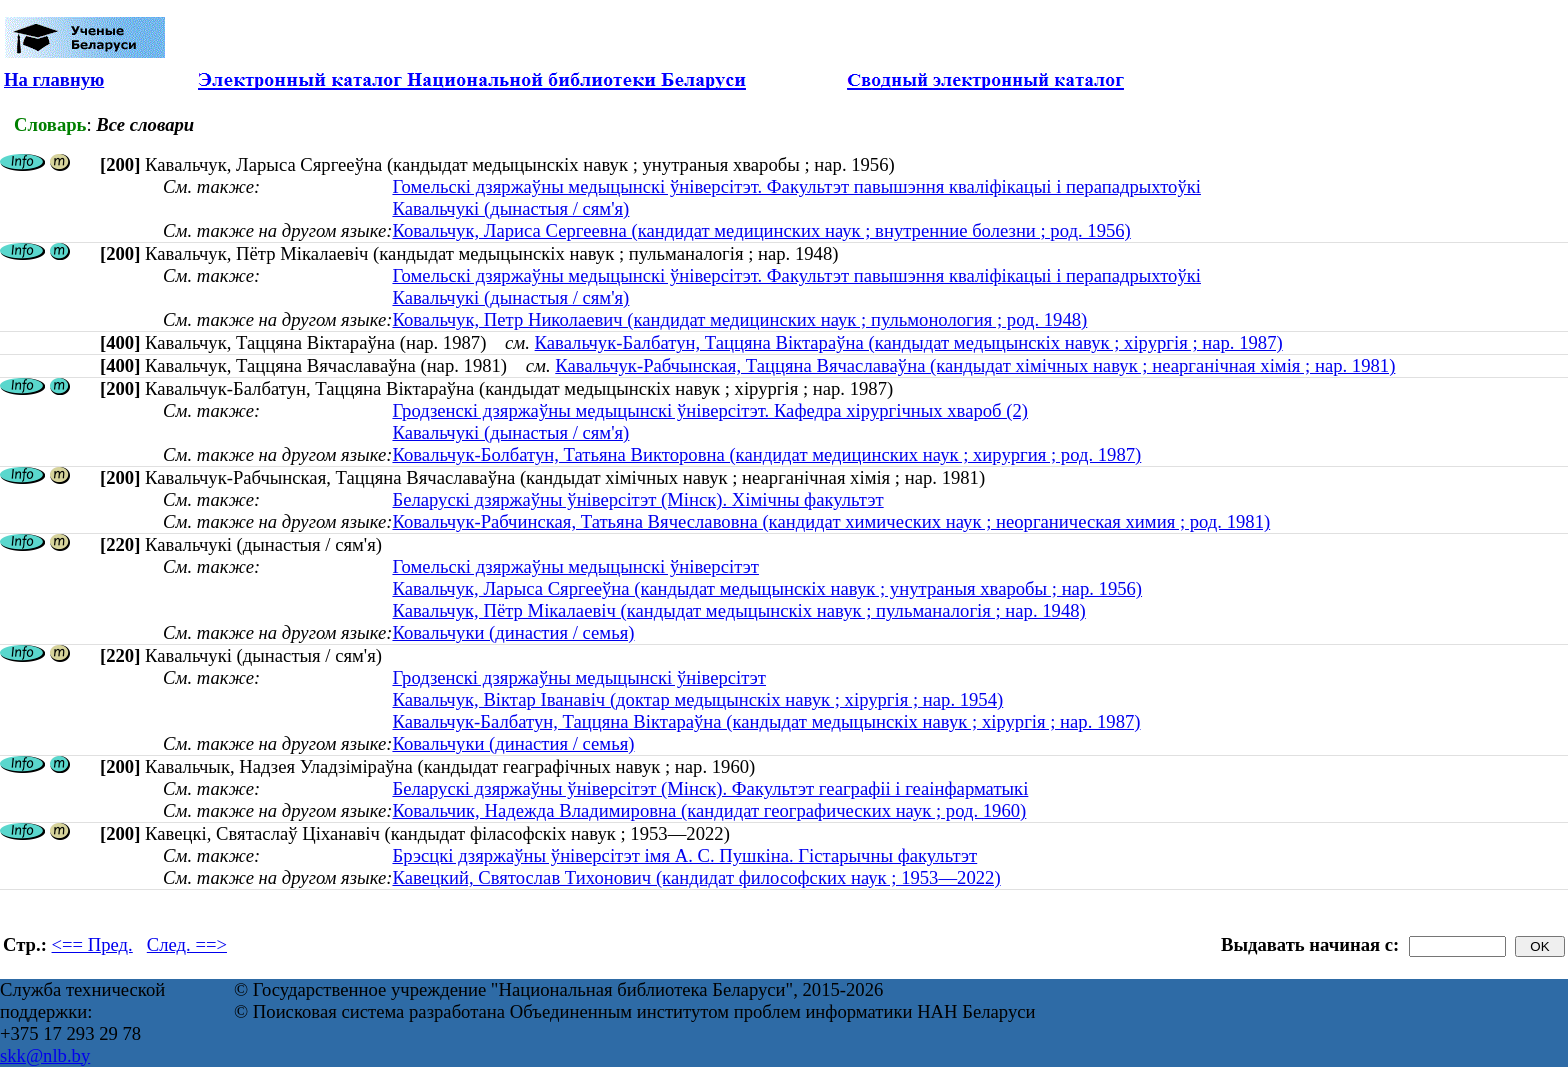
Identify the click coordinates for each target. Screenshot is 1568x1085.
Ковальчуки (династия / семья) (513, 632)
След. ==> (187, 944)
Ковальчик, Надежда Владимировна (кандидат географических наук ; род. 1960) (709, 810)
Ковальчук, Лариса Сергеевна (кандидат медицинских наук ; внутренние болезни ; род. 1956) (761, 230)
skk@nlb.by (45, 1055)
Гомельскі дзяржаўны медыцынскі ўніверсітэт (575, 566)
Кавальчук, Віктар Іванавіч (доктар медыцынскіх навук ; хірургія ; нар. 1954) (697, 699)
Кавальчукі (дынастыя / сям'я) (510, 208)
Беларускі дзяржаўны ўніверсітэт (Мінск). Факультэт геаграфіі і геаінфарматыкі (710, 788)
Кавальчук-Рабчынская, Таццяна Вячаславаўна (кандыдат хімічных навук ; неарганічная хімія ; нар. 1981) (975, 365)
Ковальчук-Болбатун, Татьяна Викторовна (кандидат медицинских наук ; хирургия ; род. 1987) (766, 454)
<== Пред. (92, 944)
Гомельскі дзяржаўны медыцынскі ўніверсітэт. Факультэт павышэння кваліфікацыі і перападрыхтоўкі (796, 186)
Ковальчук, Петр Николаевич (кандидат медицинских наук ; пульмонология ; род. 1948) (739, 319)
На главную (54, 79)
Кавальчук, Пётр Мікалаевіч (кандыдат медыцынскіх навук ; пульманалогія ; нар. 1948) (738, 610)
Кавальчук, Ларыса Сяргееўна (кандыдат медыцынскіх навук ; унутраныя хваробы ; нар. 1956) (767, 588)
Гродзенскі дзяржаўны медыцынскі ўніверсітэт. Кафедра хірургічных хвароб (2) (710, 410)
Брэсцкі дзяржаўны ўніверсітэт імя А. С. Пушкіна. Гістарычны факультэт (684, 855)
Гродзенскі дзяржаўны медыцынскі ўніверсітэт (579, 677)
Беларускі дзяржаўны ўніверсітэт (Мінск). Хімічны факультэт (637, 499)
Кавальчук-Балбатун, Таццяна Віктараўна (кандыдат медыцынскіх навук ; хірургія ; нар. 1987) (909, 342)
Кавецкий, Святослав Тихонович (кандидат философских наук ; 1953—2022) (696, 877)
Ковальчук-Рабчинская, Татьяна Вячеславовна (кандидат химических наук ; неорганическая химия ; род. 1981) (831, 521)
